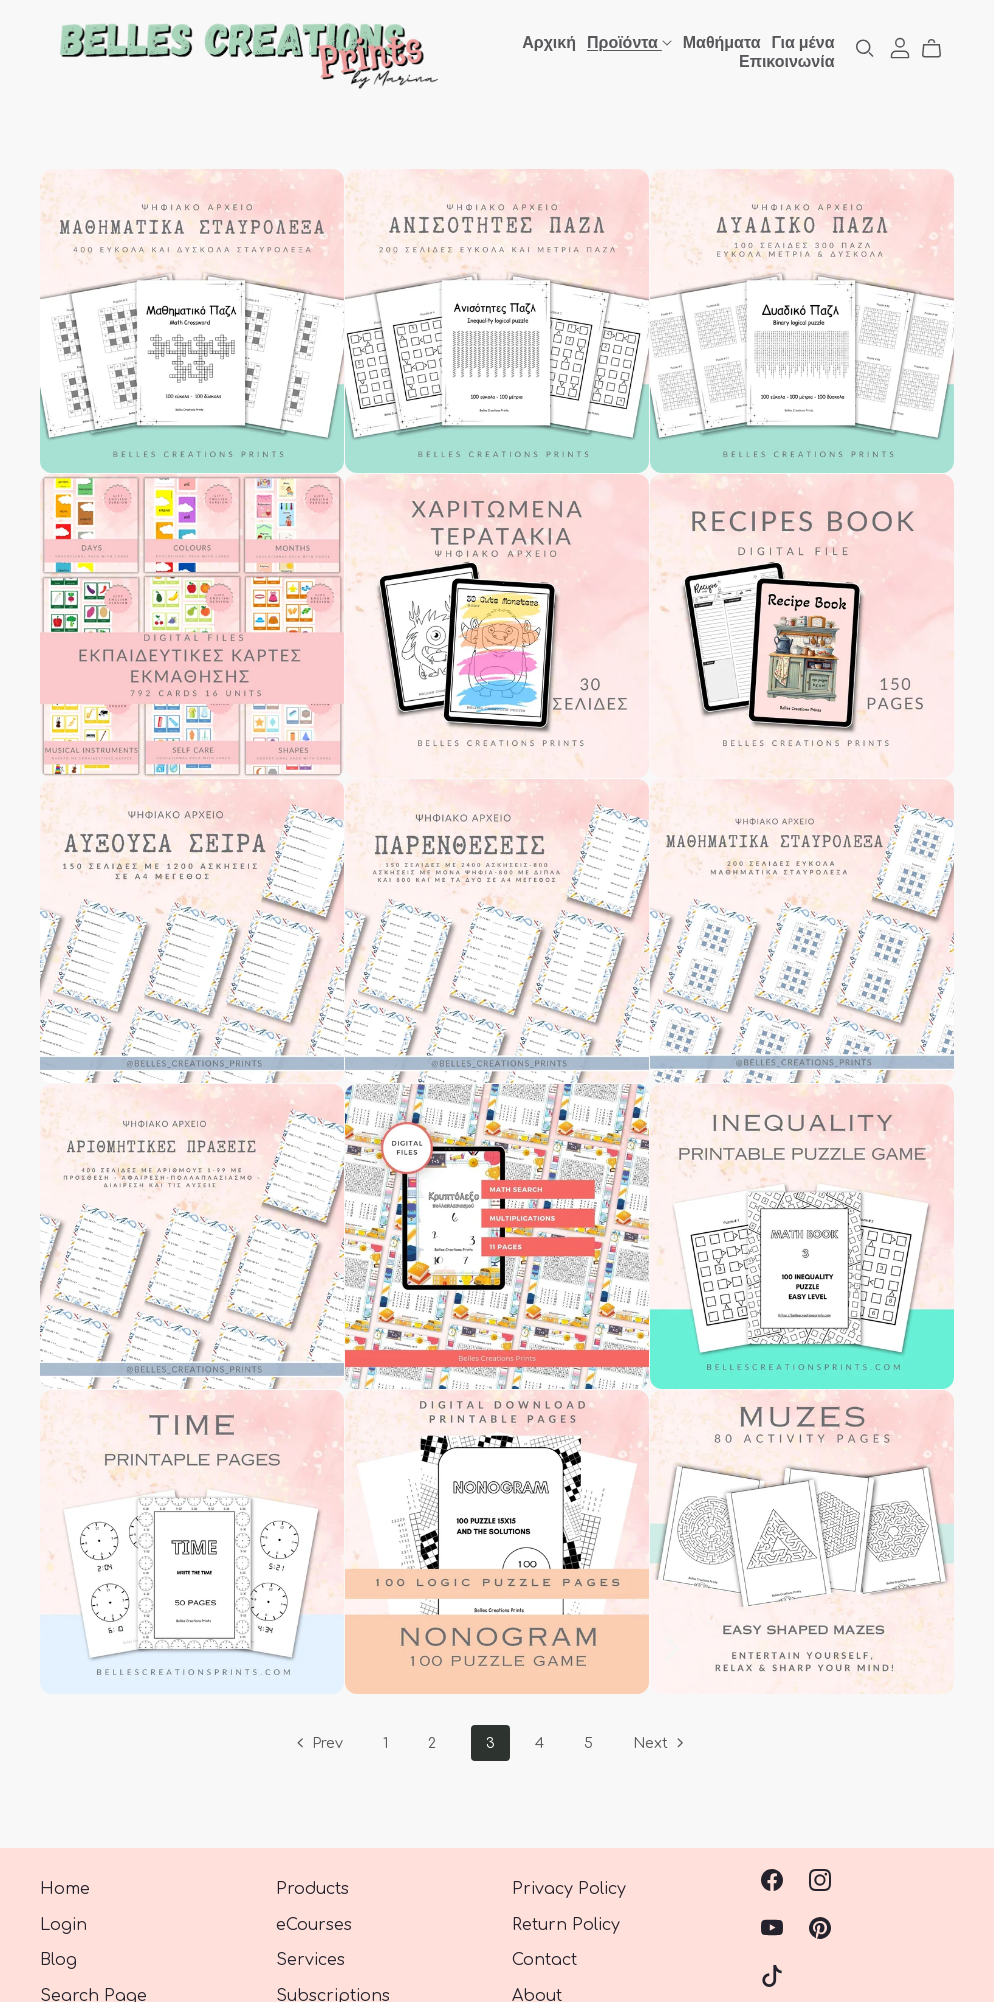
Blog (58, 1960)
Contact (544, 1960)
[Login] (900, 47)
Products (312, 1889)
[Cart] (939, 49)
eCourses (314, 1925)
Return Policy (566, 1925)
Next (660, 1744)
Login (63, 1925)
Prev (318, 1744)
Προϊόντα (629, 41)
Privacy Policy (569, 1889)
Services (310, 1960)
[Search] (865, 48)
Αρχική (549, 41)
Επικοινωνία (787, 60)
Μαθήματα (722, 41)
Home (65, 1889)
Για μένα (802, 41)
